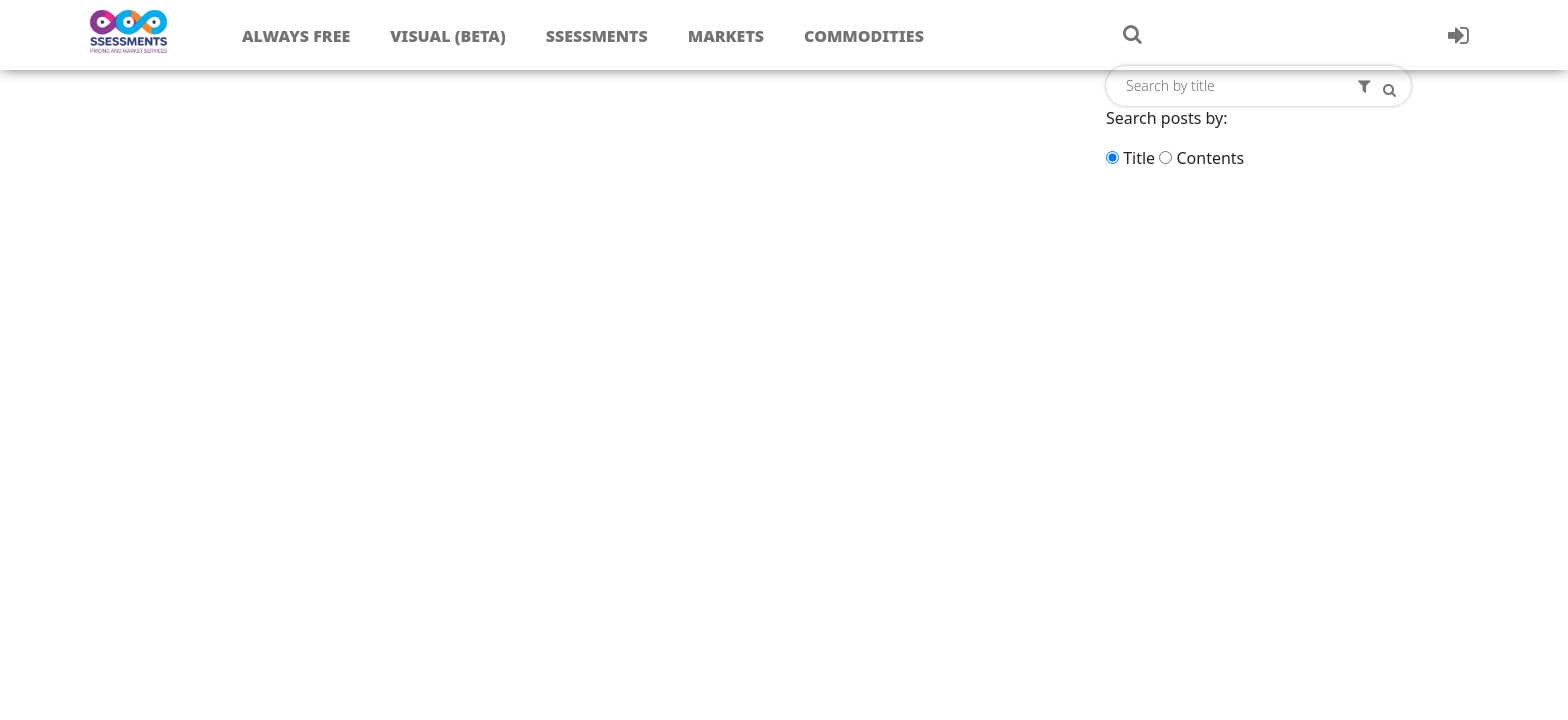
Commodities (864, 36)
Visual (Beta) (447, 36)
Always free (296, 36)
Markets (726, 36)
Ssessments (597, 36)
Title (1139, 158)
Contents (1210, 158)
